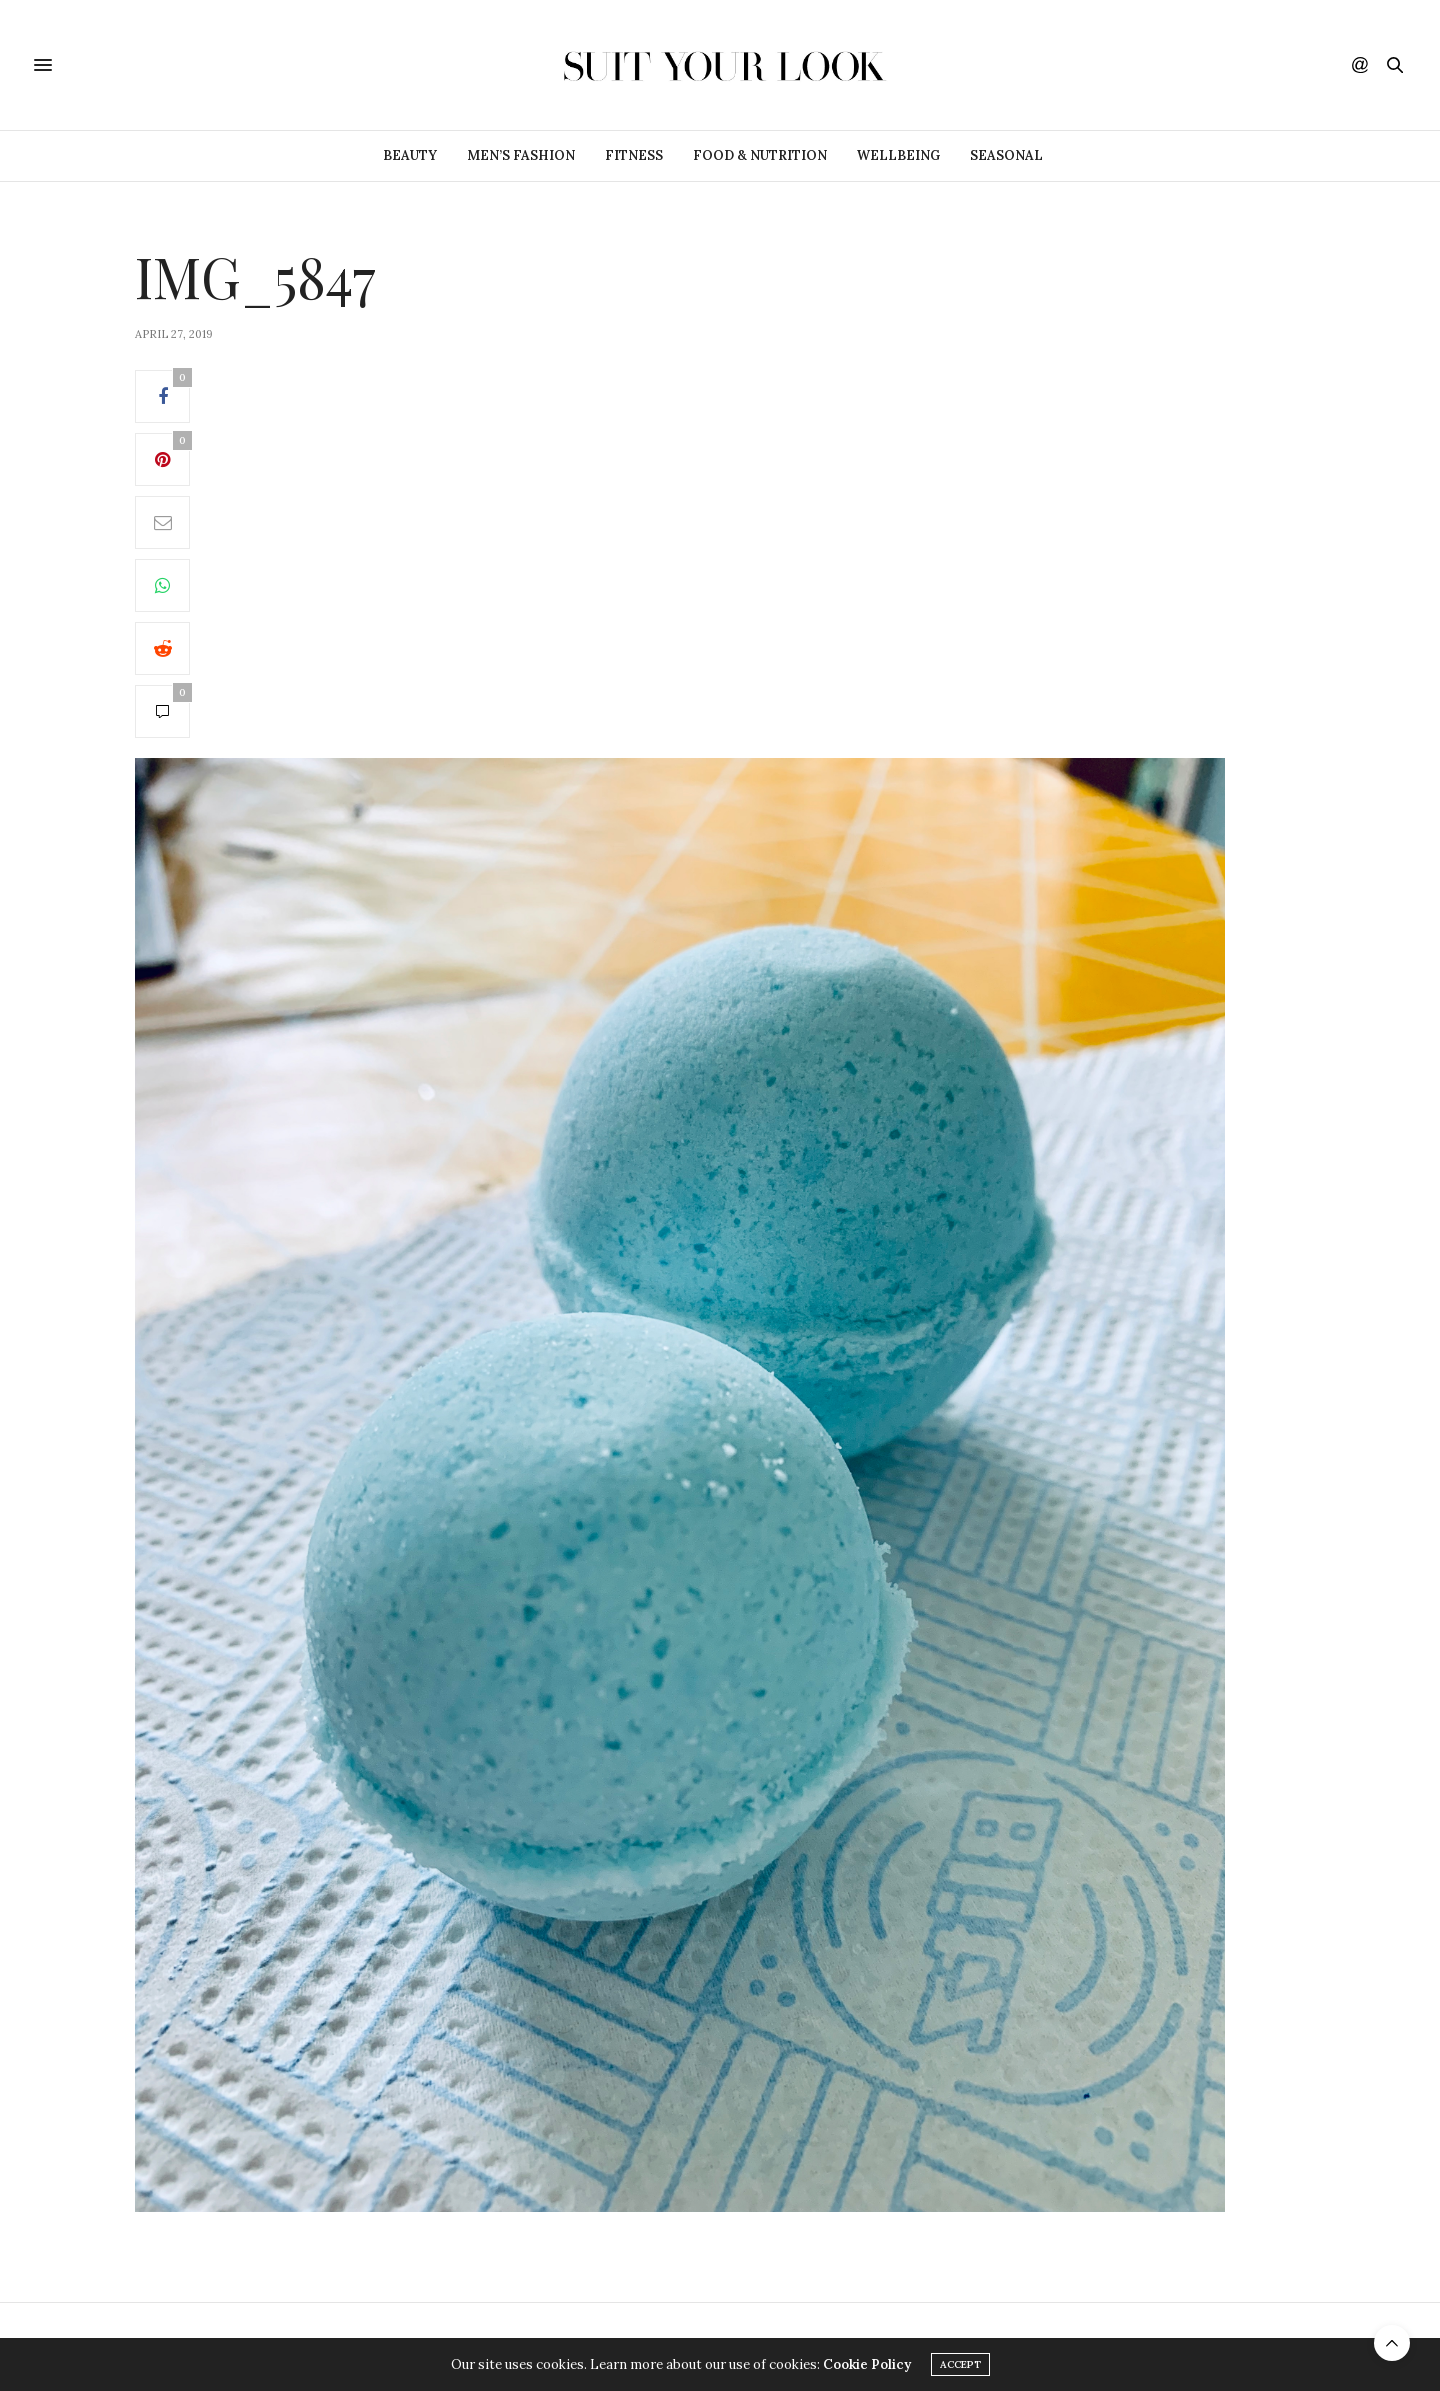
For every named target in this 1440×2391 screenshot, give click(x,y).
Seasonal (1006, 155)
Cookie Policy (867, 2364)
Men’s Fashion (521, 155)
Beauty (410, 155)
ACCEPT (960, 2364)
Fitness (634, 155)
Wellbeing (898, 155)
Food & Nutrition (760, 155)
